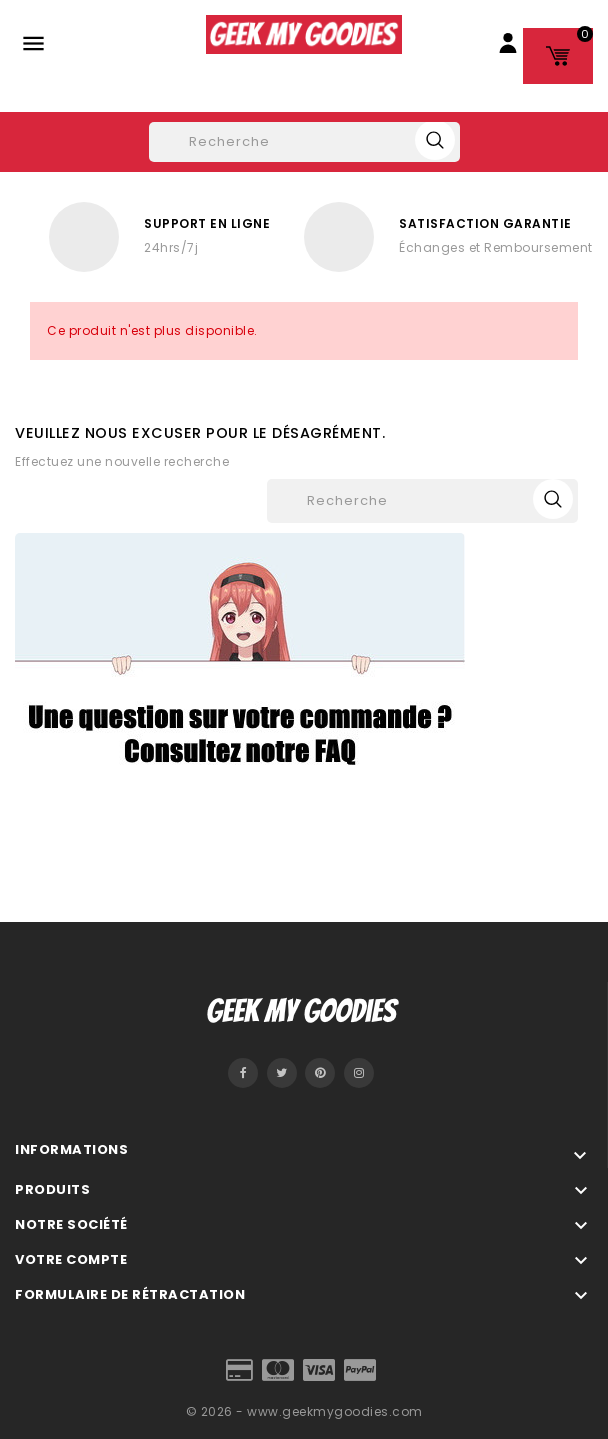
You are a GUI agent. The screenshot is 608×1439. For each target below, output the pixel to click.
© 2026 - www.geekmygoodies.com (304, 1411)
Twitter (282, 1073)
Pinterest (320, 1073)
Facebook (243, 1073)
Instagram (359, 1073)
